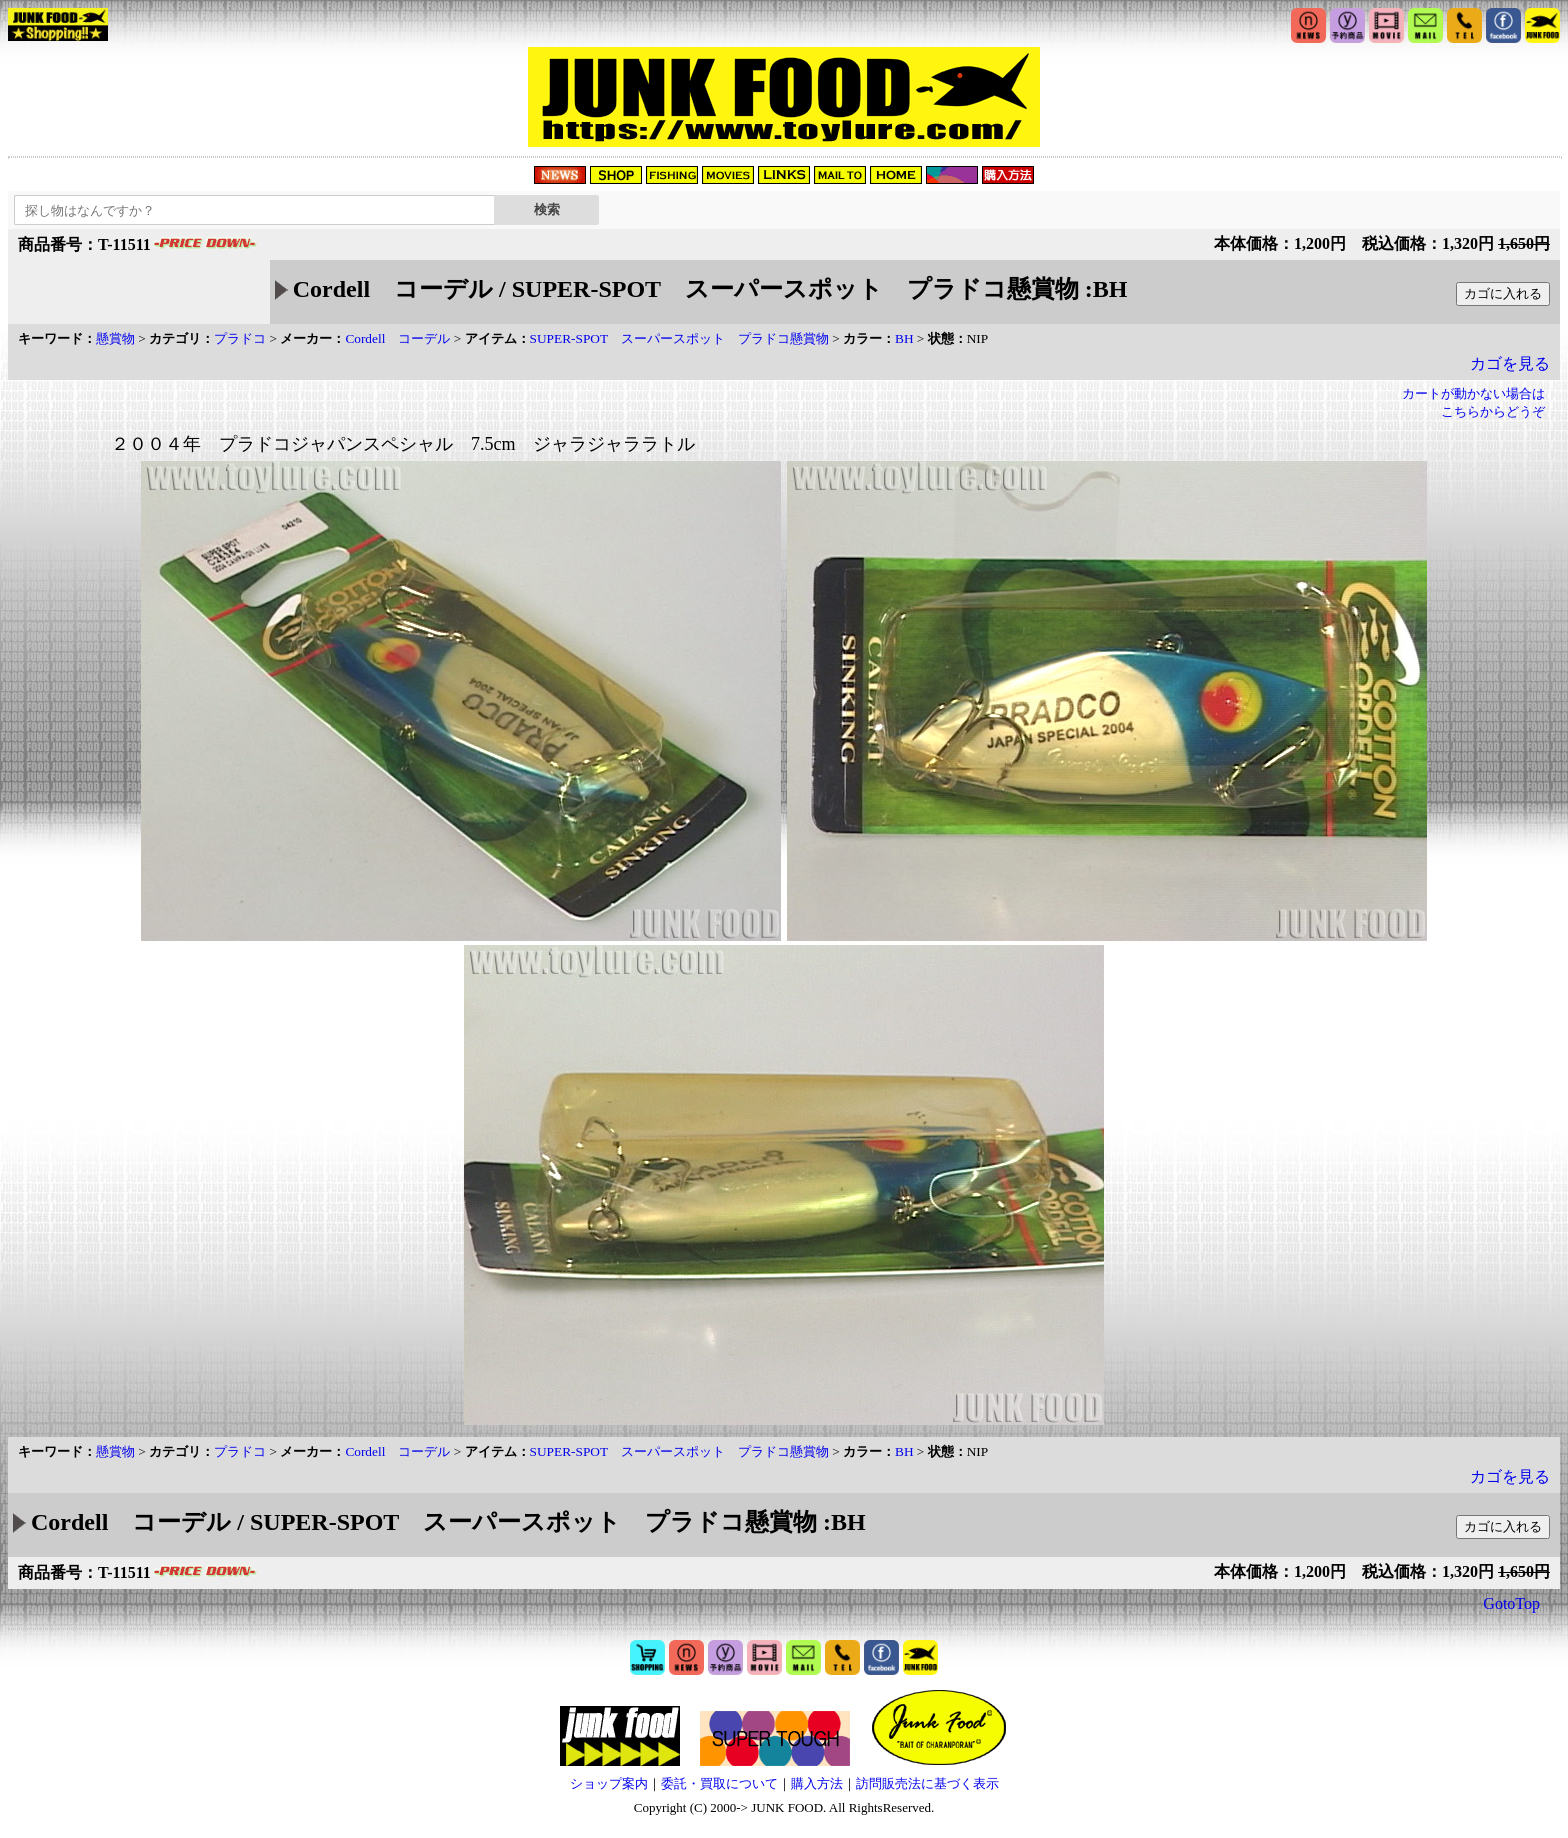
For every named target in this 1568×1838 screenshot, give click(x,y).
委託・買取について (719, 1783)
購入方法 (817, 1783)
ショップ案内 (609, 1783)
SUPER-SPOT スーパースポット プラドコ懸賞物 (679, 338)
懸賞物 (115, 338)
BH (904, 338)
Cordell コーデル (397, 338)
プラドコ (240, 338)
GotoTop (1511, 1603)
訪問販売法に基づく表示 (927, 1783)
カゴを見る (1510, 363)
